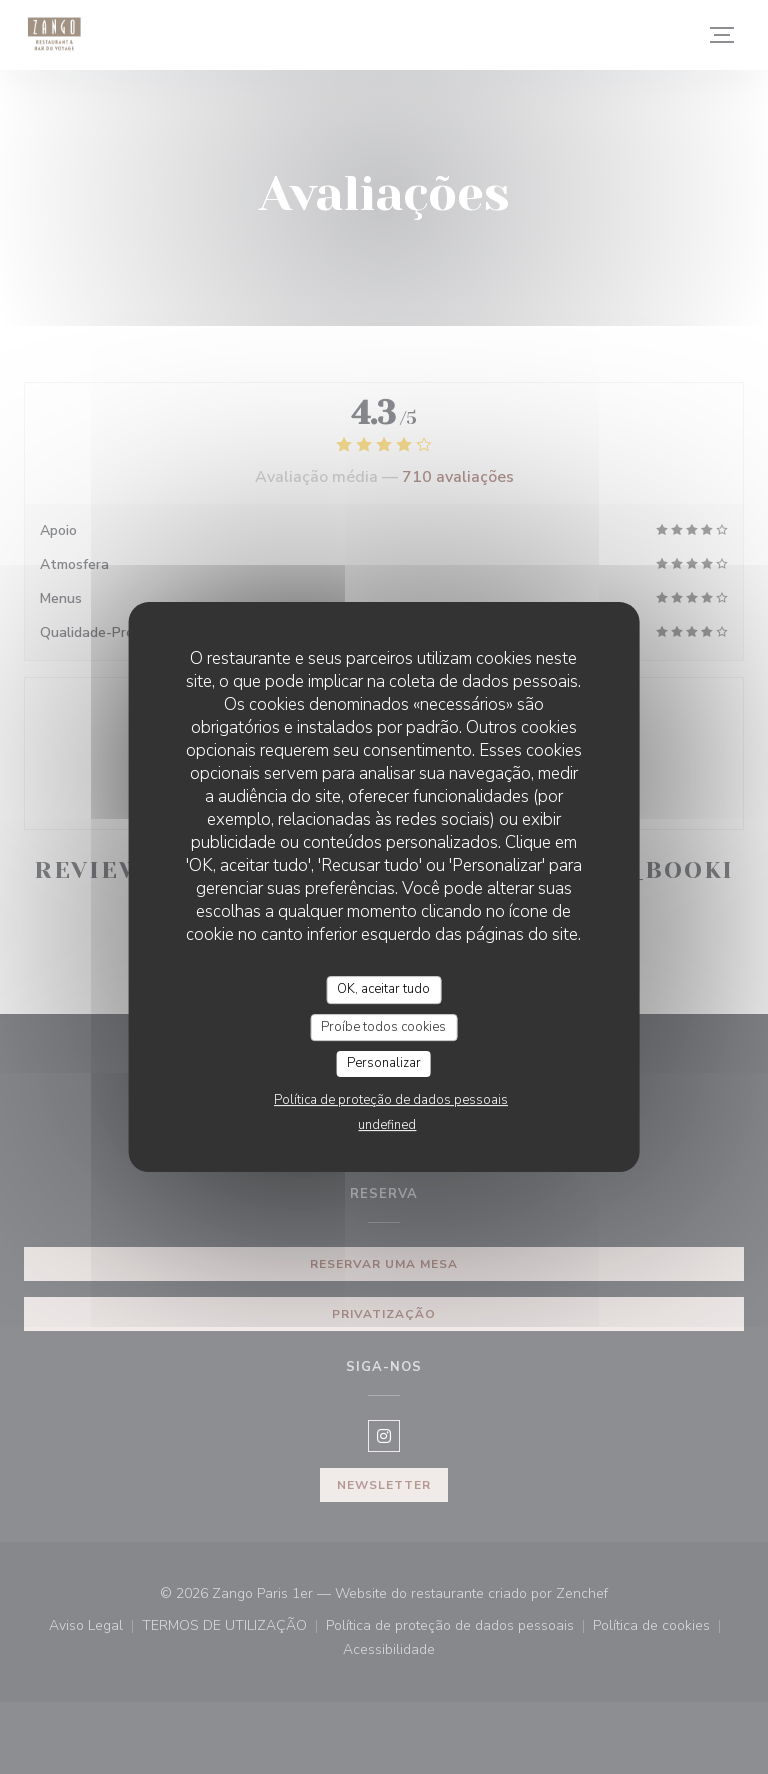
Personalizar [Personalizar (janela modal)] (384, 1063)
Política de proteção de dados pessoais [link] (391, 1100)
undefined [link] (387, 1125)
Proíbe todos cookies (383, 1027)
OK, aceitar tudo (383, 989)
